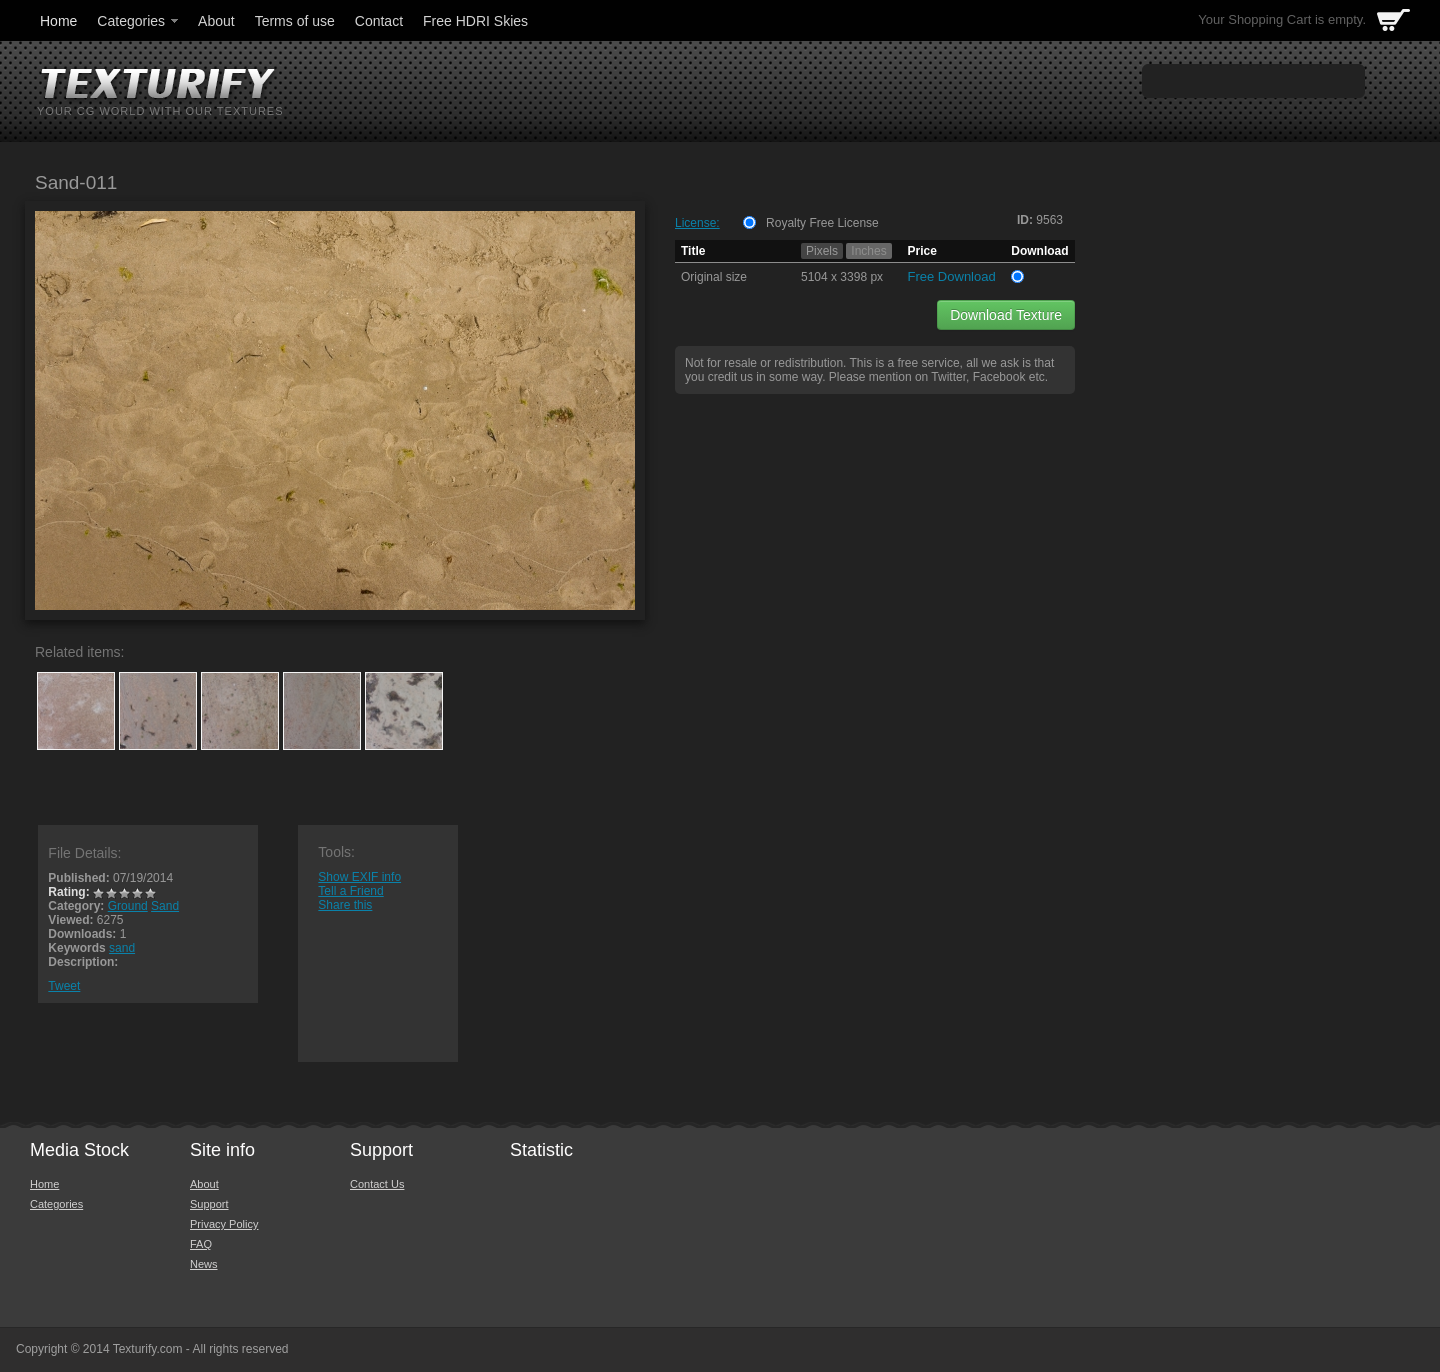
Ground (128, 906)
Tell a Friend (350, 891)
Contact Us (377, 1184)
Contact (379, 21)
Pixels (822, 251)
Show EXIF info (359, 877)
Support (209, 1204)
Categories (139, 21)
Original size (714, 277)
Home (58, 21)
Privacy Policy (224, 1224)
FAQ (201, 1244)
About (216, 21)
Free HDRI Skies (475, 21)
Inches (868, 251)
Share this (345, 905)
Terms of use (295, 21)
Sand (165, 906)
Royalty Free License (822, 223)
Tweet (64, 986)
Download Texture (1006, 315)
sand (122, 948)
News (204, 1264)
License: (697, 223)
